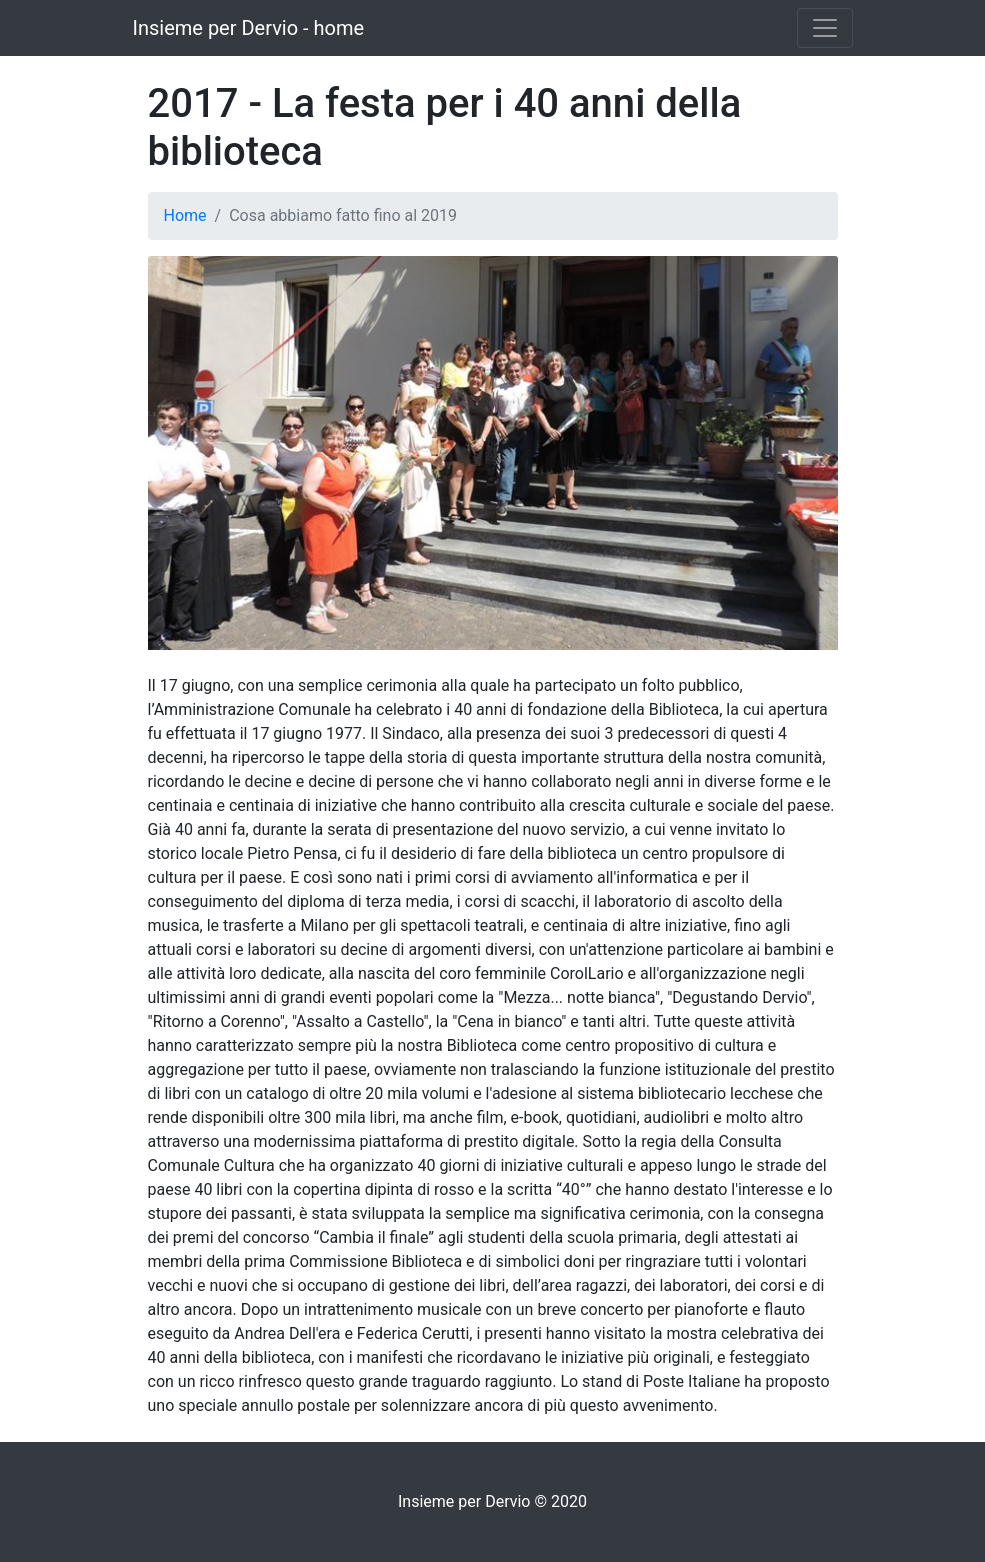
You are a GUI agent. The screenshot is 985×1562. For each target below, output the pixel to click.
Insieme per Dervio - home (249, 28)
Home (185, 215)
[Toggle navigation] (825, 28)
